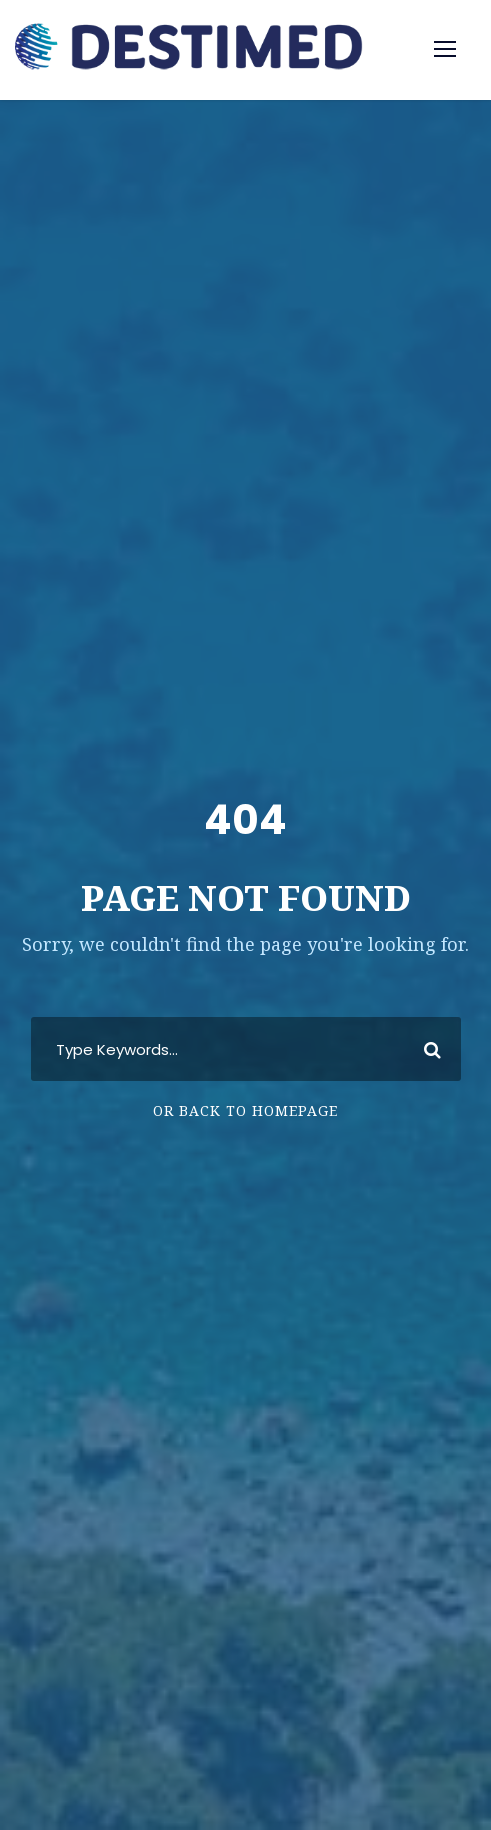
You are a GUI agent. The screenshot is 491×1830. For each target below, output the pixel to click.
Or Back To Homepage (245, 1110)
